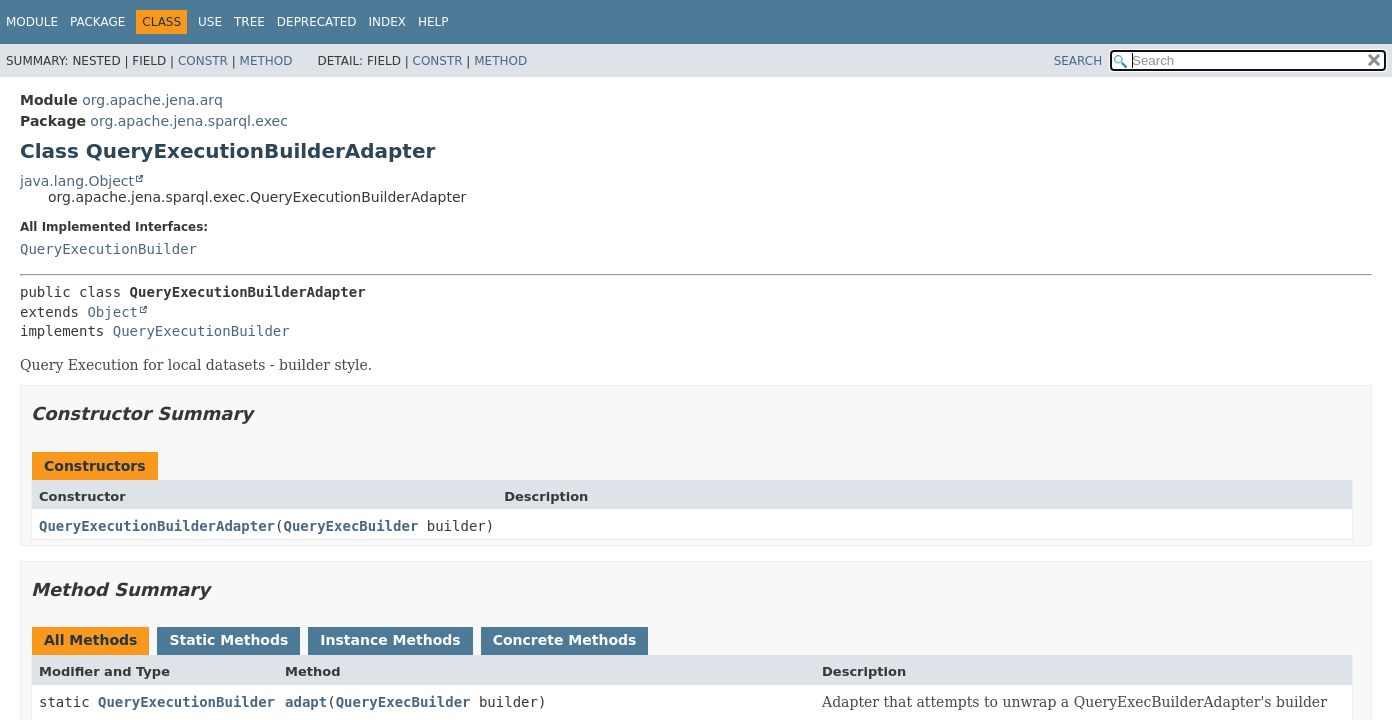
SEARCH (1078, 61)
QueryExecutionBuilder (108, 249)
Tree (249, 22)
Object (112, 312)
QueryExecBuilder (350, 526)
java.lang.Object (77, 181)
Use (210, 22)
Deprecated (317, 22)
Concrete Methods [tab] (565, 640)
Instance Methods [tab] (390, 640)
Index (388, 22)
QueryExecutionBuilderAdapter (157, 526)
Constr (203, 61)
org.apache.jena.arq (152, 100)
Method (266, 61)
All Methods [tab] (90, 640)
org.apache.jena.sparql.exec (189, 121)
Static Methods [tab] (228, 640)
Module (32, 22)
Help (433, 22)
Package (97, 22)
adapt (306, 702)
